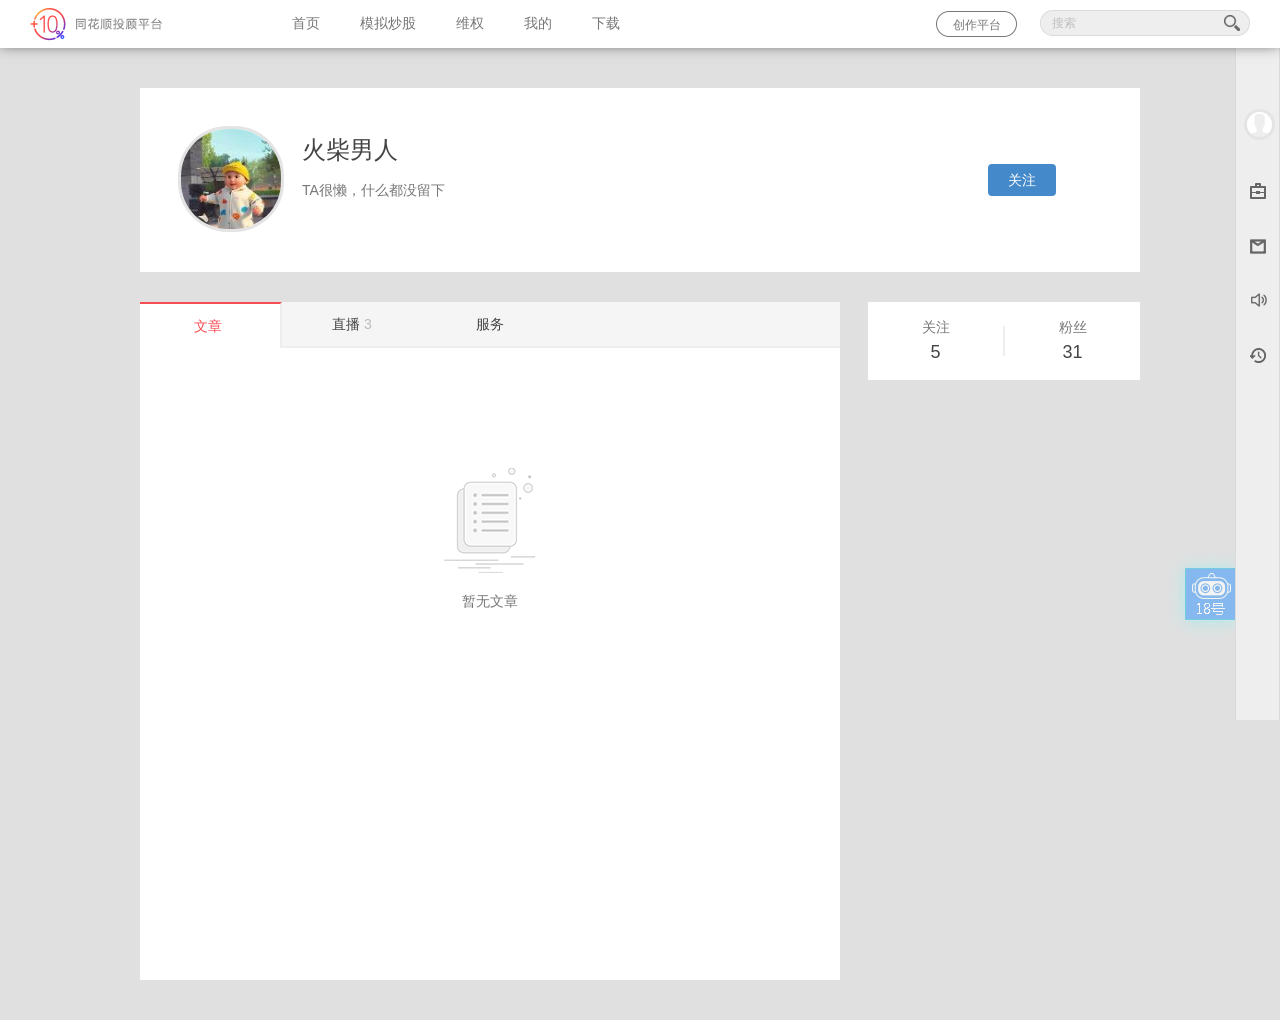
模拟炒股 (388, 23)
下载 (606, 23)
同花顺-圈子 (136, 24)
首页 (306, 23)
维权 (470, 23)
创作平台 (977, 25)
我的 (538, 23)
